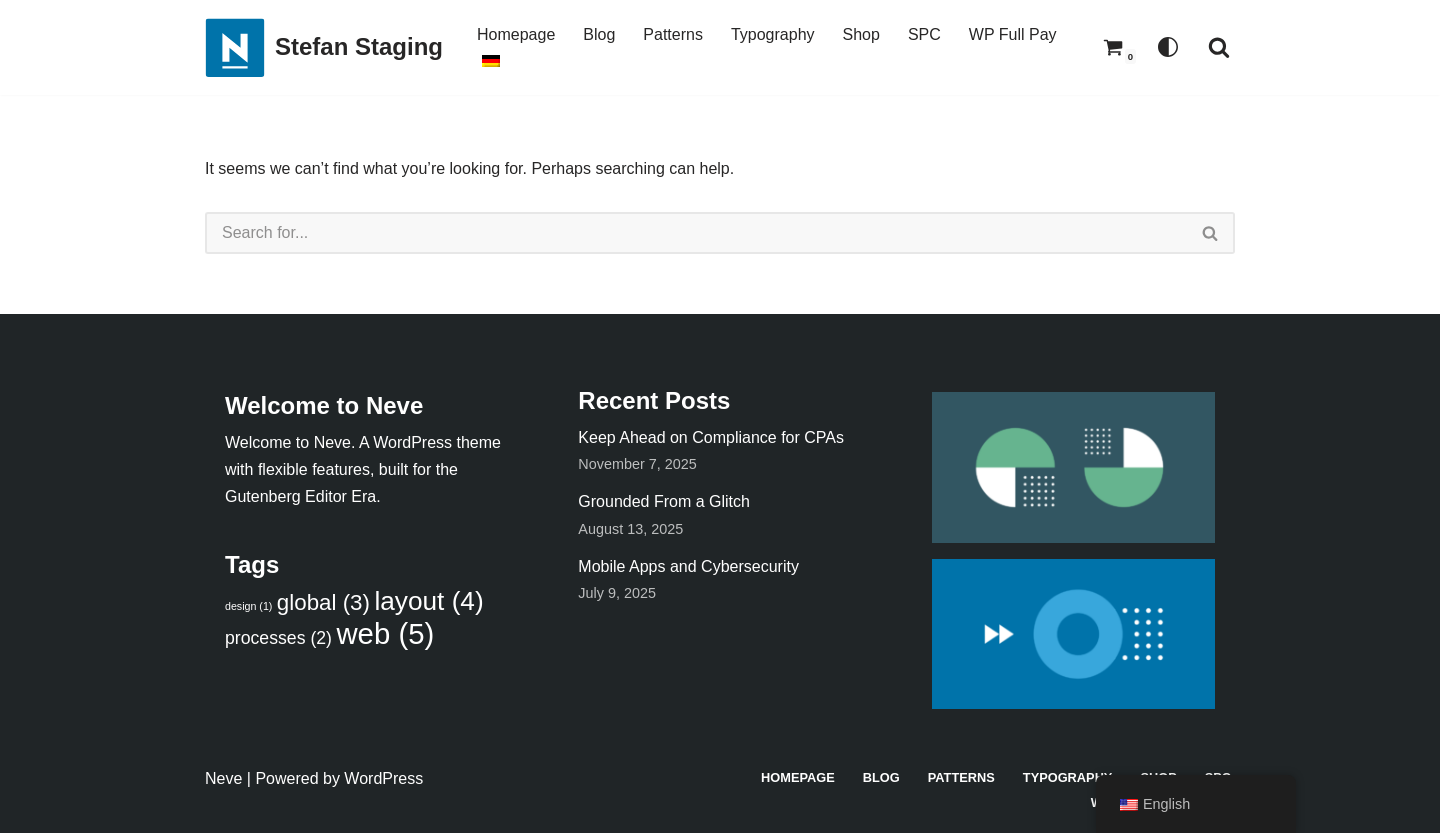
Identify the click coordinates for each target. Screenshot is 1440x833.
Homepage (516, 34)
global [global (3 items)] (323, 602)
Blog (599, 34)
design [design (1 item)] (248, 606)
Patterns (673, 34)
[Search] (1219, 47)
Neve (223, 778)
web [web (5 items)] (385, 633)
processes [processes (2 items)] (278, 638)
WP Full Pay (1013, 34)
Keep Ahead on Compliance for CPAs (711, 437)
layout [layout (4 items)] (428, 601)
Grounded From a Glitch (664, 501)
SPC (924, 34)
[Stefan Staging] (324, 47)
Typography (773, 34)
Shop (861, 34)
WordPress (383, 778)
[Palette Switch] (1168, 47)
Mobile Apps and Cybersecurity (688, 566)
